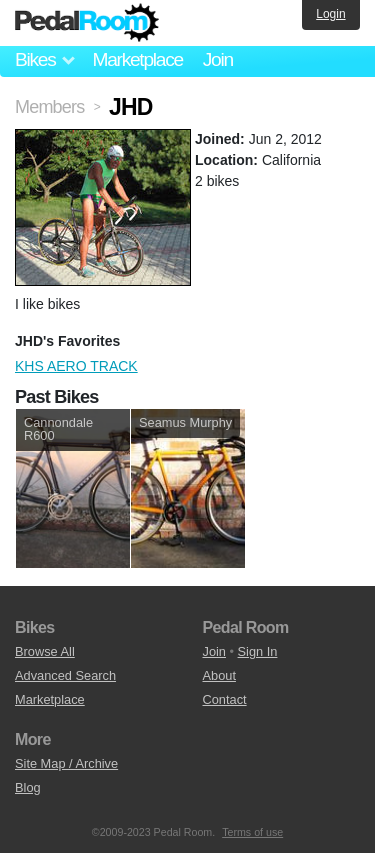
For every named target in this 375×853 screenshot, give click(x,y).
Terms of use (252, 832)
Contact (225, 699)
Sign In (258, 651)
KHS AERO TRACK (76, 366)
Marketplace (137, 59)
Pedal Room (87, 23)
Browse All (45, 651)
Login (330, 14)
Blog (28, 787)
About (219, 675)
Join (218, 59)
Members (49, 107)
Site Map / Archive (66, 763)
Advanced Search (65, 675)
